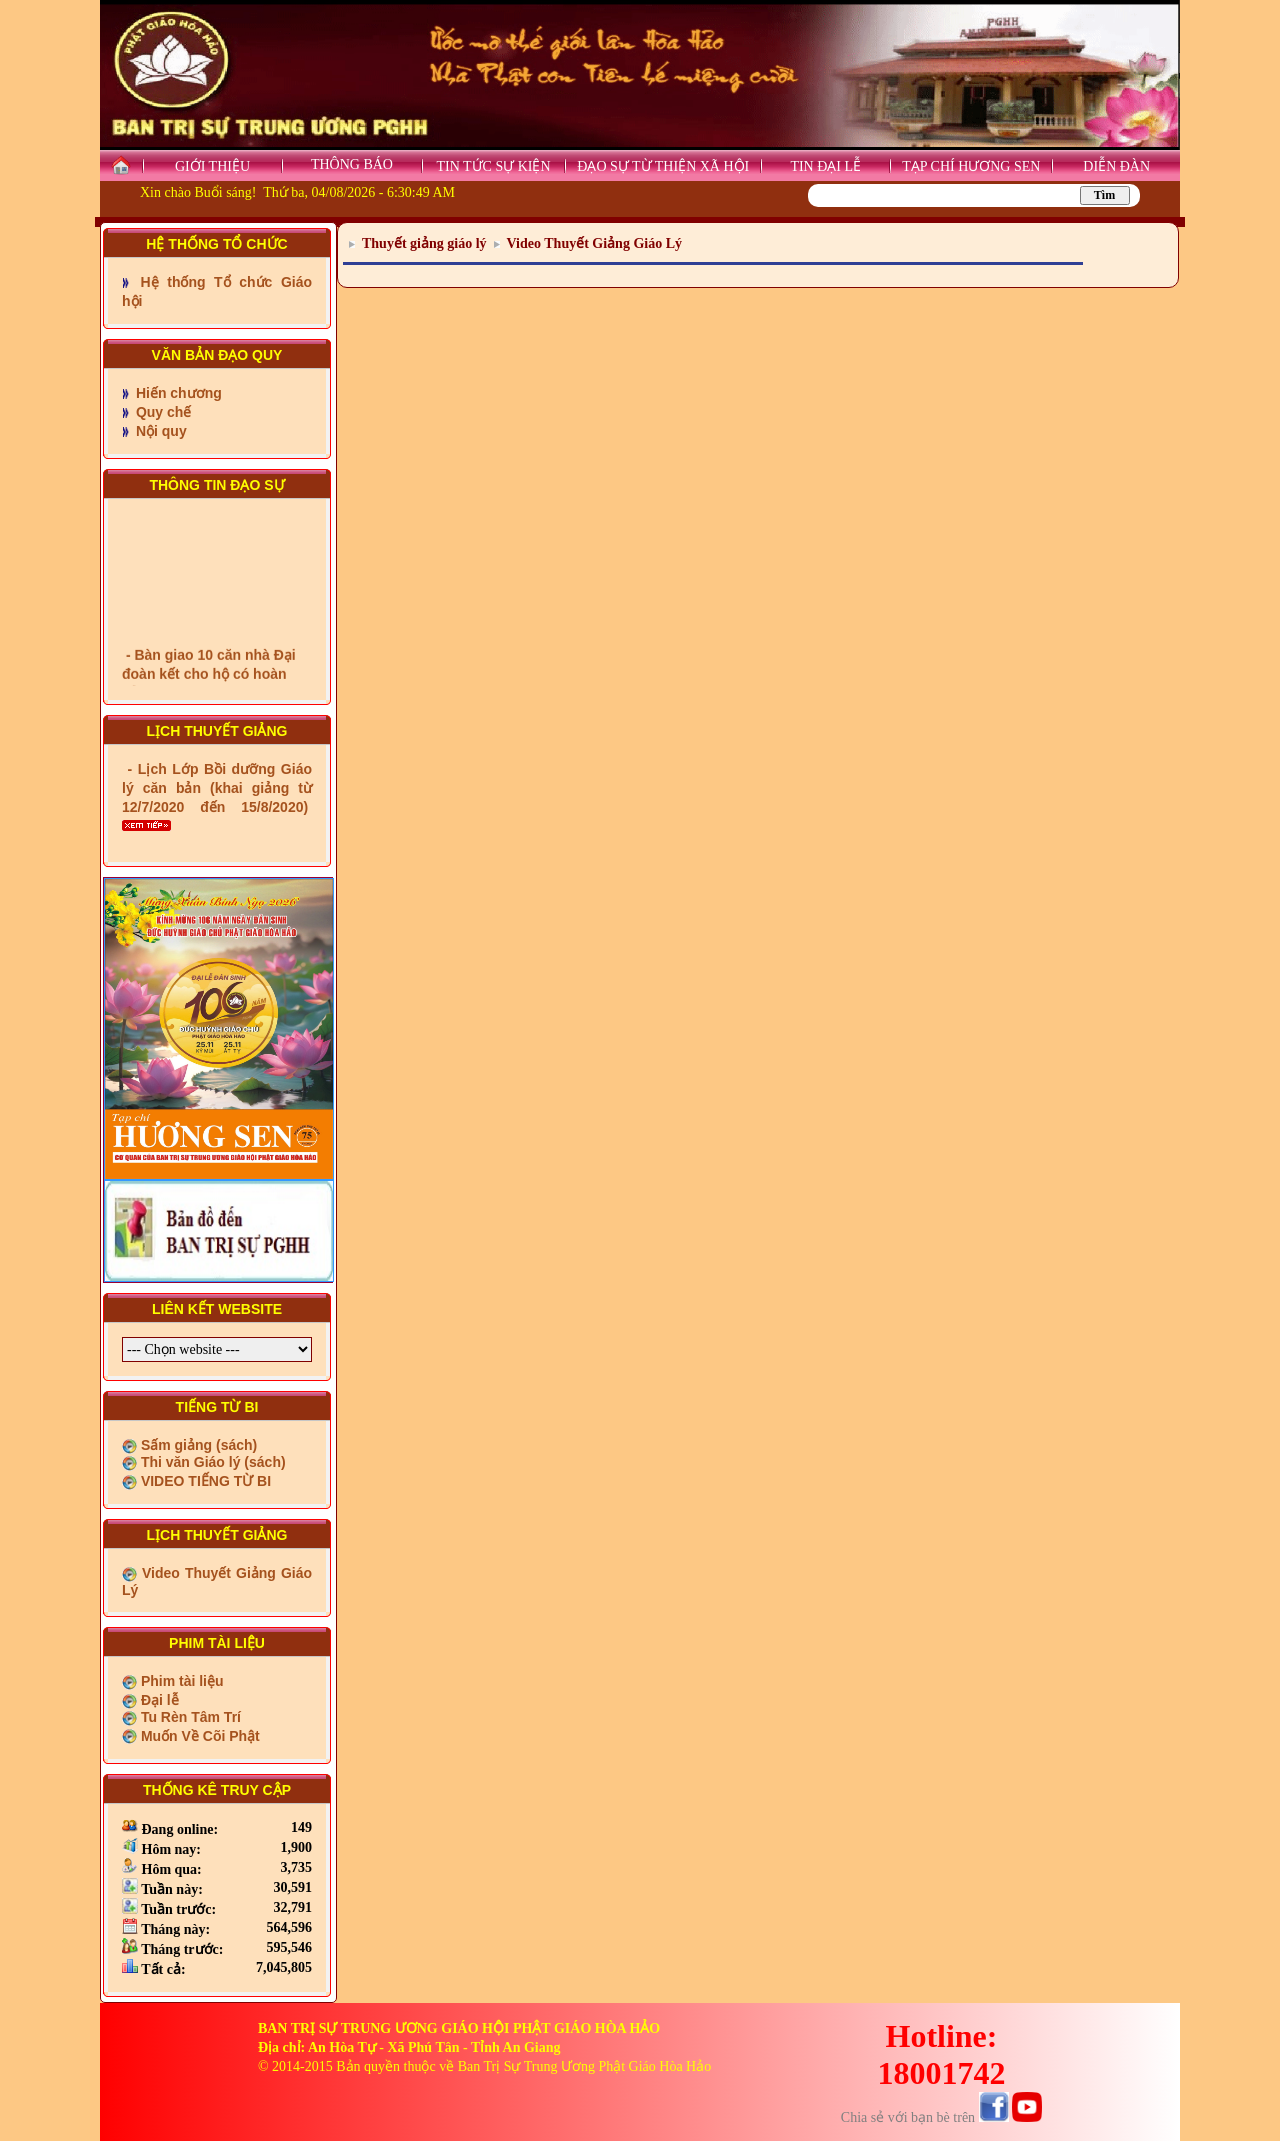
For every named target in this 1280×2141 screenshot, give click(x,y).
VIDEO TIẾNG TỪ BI (204, 1481)
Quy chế (161, 412)
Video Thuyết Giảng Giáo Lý (594, 243)
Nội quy (159, 431)
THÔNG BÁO (352, 164)
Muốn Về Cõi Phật (198, 1736)
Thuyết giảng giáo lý (424, 243)
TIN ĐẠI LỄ (825, 166)
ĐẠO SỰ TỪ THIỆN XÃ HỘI (663, 166)
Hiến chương (177, 393)
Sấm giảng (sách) (197, 1445)
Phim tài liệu (180, 1681)
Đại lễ (158, 1700)
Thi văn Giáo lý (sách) (211, 1462)
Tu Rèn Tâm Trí (189, 1717)
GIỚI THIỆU (212, 166)
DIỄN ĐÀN (1116, 166)
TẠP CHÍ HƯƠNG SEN (971, 166)
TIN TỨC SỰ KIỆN (493, 166)
